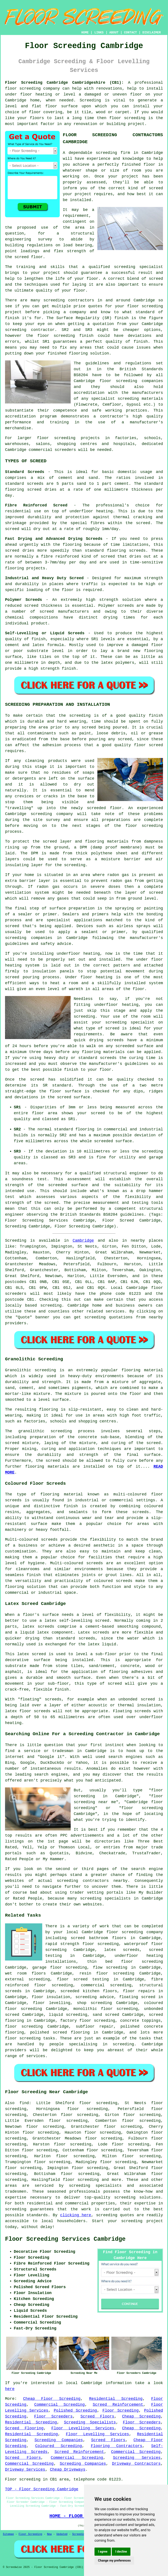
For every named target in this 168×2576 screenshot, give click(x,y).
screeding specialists (95, 2185)
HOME (85, 32)
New (49, 2534)
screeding (54, 300)
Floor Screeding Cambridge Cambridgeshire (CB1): (64, 82)
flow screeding (110, 1967)
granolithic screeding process (56, 1431)
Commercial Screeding (59, 2404)
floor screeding (23, 88)
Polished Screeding (75, 2410)
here (9, 2389)
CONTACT (130, 32)
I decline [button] (121, 2551)
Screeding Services (137, 2458)
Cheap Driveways (67, 2469)
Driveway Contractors (136, 2463)
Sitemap (8, 2534)
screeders (65, 450)
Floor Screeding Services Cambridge (65, 2239)
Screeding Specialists (90, 2422)
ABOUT (114, 32)
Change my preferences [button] (114, 2560)
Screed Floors (97, 2416)
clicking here (75, 2215)
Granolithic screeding (30, 1370)
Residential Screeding (116, 2399)
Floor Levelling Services (82, 2428)
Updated (61, 2534)
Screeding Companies (59, 2440)
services (115, 1311)
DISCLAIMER (151, 32)
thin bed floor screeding (125, 1961)
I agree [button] (102, 2551)
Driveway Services (25, 2469)
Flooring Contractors (116, 2446)
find (24, 2103)
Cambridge (83, 1240)
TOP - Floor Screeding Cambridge (41, 2489)
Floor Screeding (120, 2410)
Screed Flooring (24, 2428)
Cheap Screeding (141, 2416)
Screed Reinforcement (118, 2404)
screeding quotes (115, 2215)
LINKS (98, 32)
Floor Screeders (53, 2416)
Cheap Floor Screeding (51, 2399)
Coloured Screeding (58, 2446)
